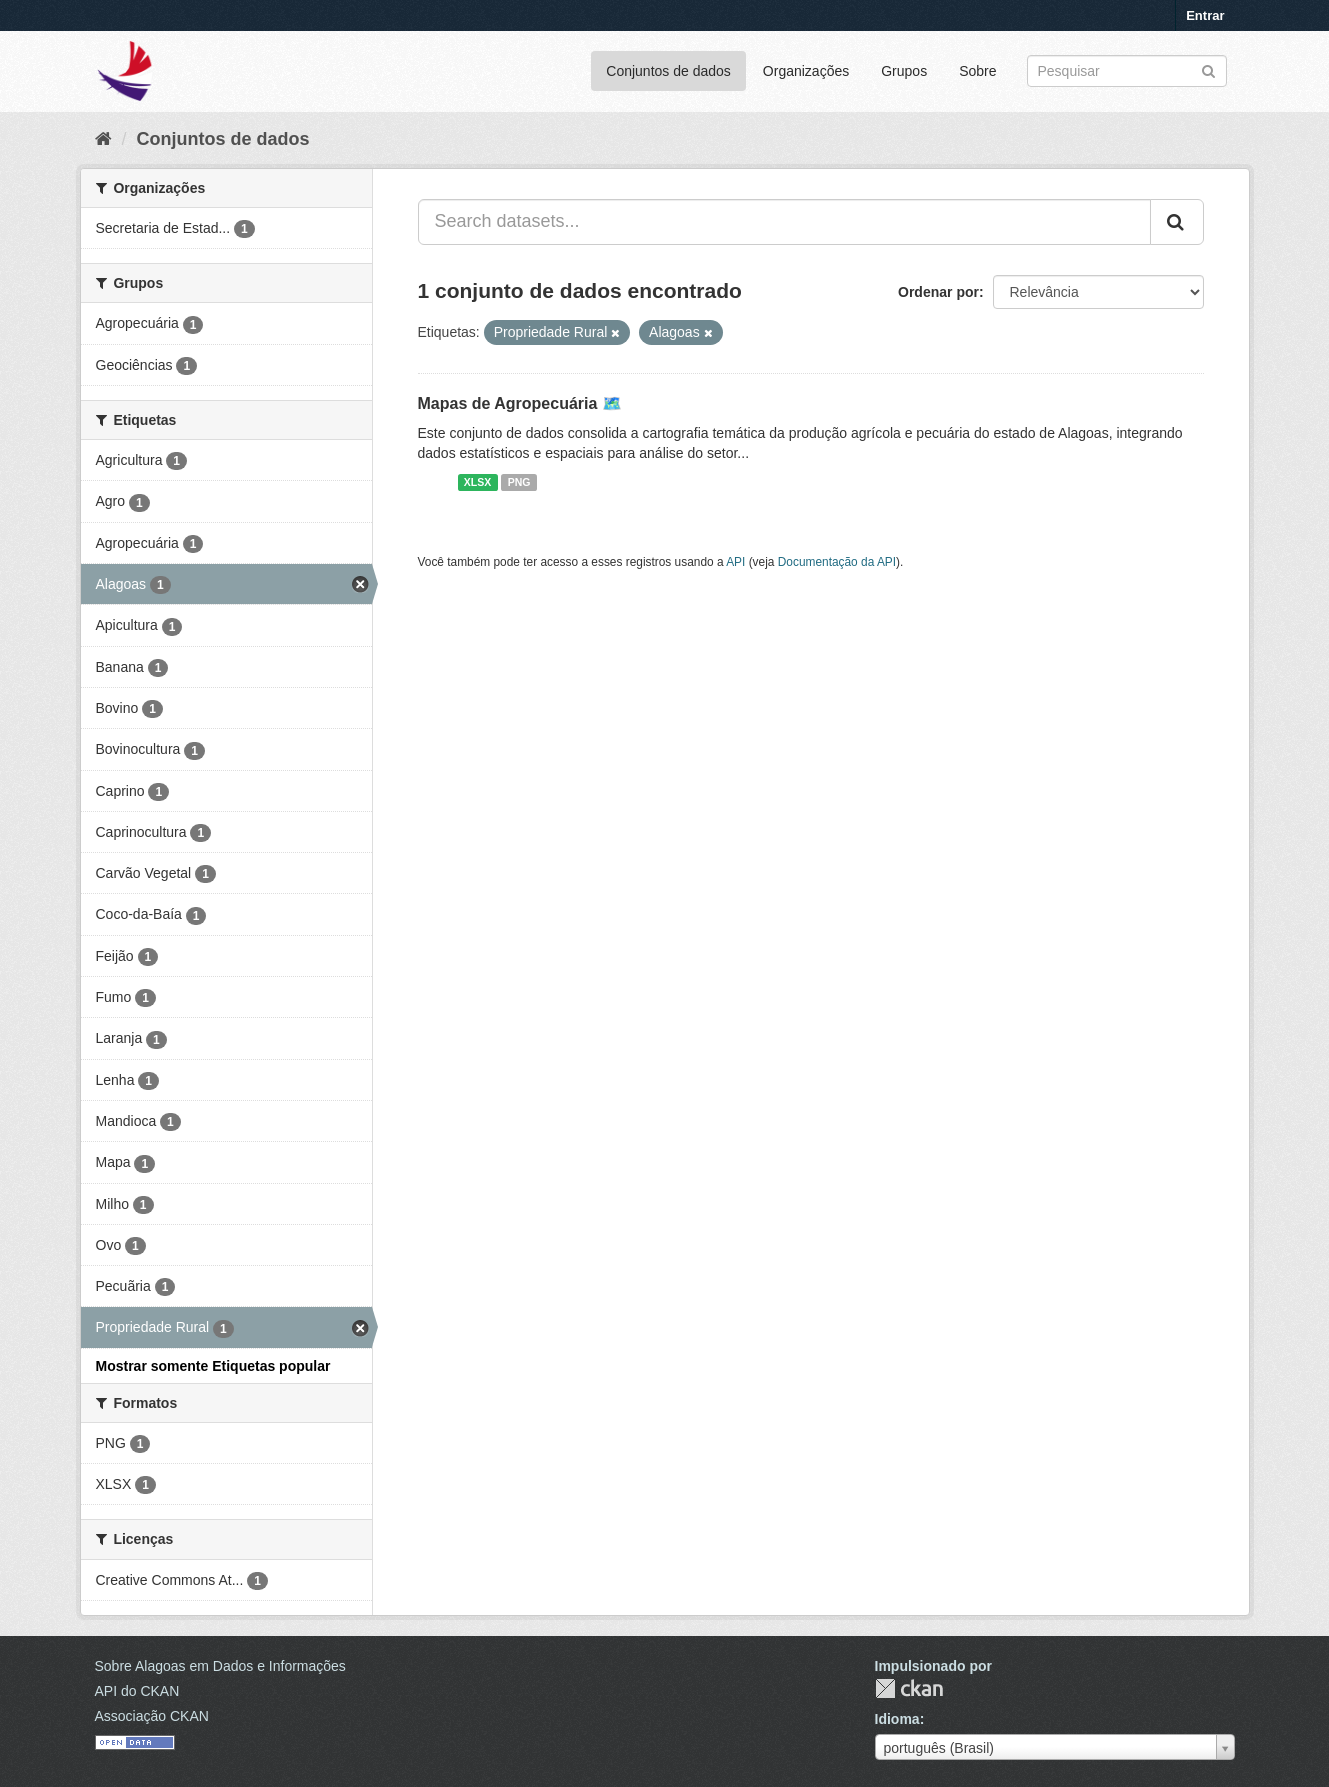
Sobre (977, 71)
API (735, 562)
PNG (519, 482)
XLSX (477, 482)
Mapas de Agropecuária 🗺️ (520, 403)
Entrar (1205, 15)
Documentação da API (837, 562)
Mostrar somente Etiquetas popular (213, 1366)
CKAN (909, 1688)
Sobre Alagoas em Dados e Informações (220, 1666)
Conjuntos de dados (668, 71)
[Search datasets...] (784, 222)
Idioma (897, 1719)
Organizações (806, 71)
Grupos (904, 71)
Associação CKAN (152, 1716)
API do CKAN (137, 1691)
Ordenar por (938, 292)
